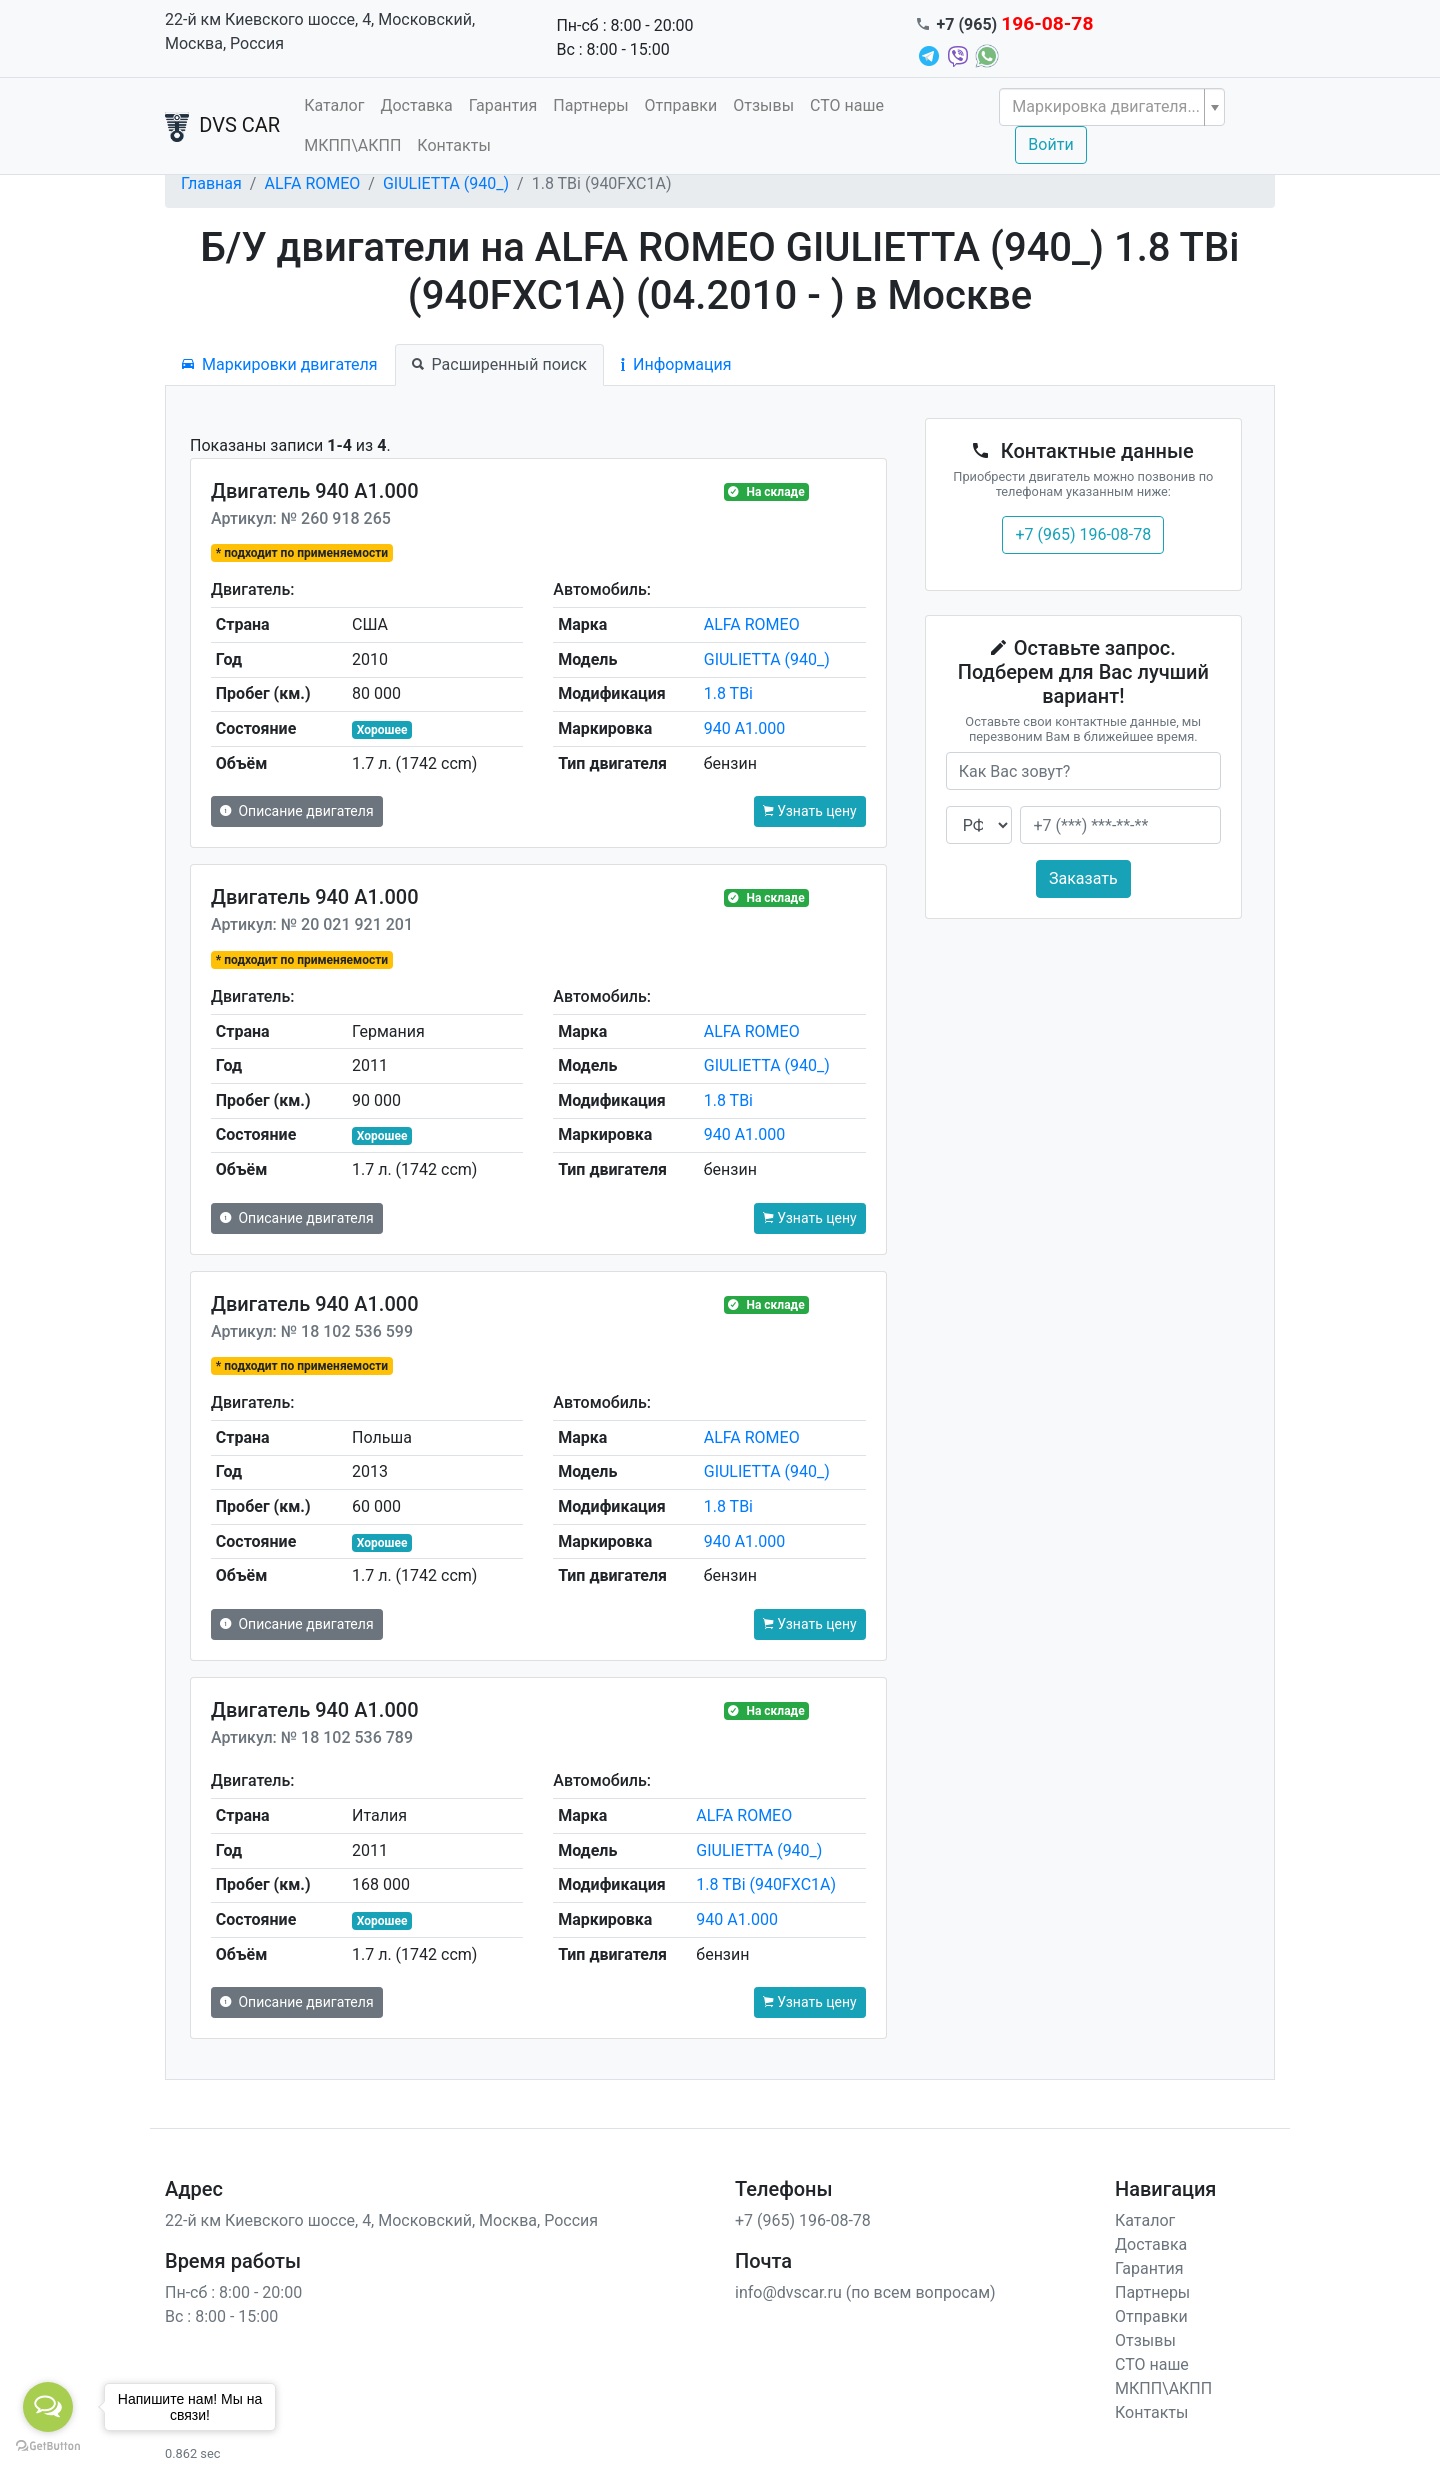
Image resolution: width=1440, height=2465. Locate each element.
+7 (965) (1015, 24)
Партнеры (590, 105)
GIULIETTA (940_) (446, 183)
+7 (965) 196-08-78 (1083, 534)
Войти (1050, 144)
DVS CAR (222, 127)
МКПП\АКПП (352, 145)
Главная (211, 183)
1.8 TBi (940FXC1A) (766, 1884)
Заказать (1083, 878)
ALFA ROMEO (312, 183)
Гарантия (503, 105)
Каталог (334, 105)
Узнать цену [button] (810, 811)
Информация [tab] (676, 364)
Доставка (416, 105)
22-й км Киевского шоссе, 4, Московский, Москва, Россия (320, 31)
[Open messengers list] (48, 2407)
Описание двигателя (297, 811)
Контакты (453, 145)
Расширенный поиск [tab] (499, 364)
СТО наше (847, 105)
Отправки (681, 105)
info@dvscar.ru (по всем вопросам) (865, 2292)
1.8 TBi (728, 693)
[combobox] (1112, 107)
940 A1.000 (745, 728)
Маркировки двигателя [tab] (280, 364)
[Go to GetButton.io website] (48, 2445)
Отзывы (763, 105)
